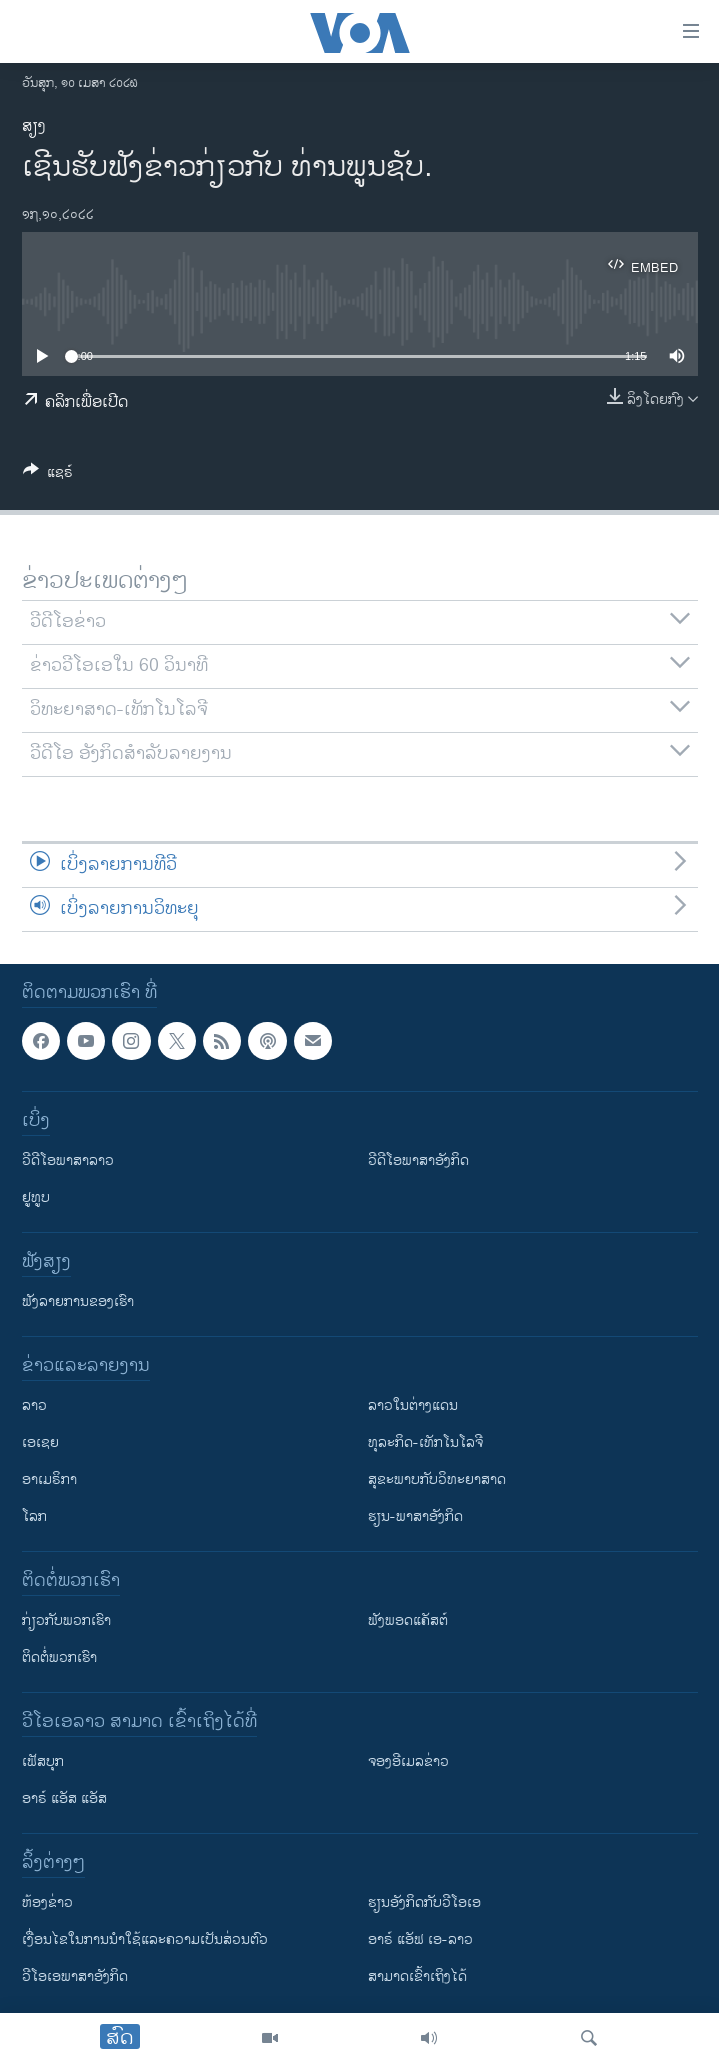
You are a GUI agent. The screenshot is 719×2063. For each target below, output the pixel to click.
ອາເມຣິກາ (49, 1479)
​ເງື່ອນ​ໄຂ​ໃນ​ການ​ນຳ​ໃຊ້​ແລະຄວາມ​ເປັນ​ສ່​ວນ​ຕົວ (145, 1939)
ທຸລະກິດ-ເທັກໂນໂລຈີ (425, 1442)
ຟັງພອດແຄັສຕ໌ (408, 1620)
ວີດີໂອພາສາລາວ (68, 1160)
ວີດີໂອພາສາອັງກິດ (418, 1160)
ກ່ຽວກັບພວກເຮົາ (66, 1620)
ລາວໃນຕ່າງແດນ (413, 1405)
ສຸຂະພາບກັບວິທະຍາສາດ (437, 1479)
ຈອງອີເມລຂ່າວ (408, 1761)
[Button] (48, 475)
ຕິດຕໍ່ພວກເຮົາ (59, 1657)
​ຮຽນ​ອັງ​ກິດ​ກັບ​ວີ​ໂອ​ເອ (424, 1902)
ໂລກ (34, 1516)
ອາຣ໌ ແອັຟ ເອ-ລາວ (420, 1939)
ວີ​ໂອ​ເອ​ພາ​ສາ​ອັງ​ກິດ (75, 1976)
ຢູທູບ (36, 1197)
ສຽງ (34, 126)
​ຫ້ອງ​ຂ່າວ (47, 1902)
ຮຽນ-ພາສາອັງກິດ (415, 1516)
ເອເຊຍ (40, 1442)
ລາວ (34, 1405)
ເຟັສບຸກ (43, 1761)
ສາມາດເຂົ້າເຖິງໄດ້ (417, 1976)
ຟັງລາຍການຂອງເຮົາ (78, 1301)
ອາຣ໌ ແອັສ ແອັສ (64, 1798)
